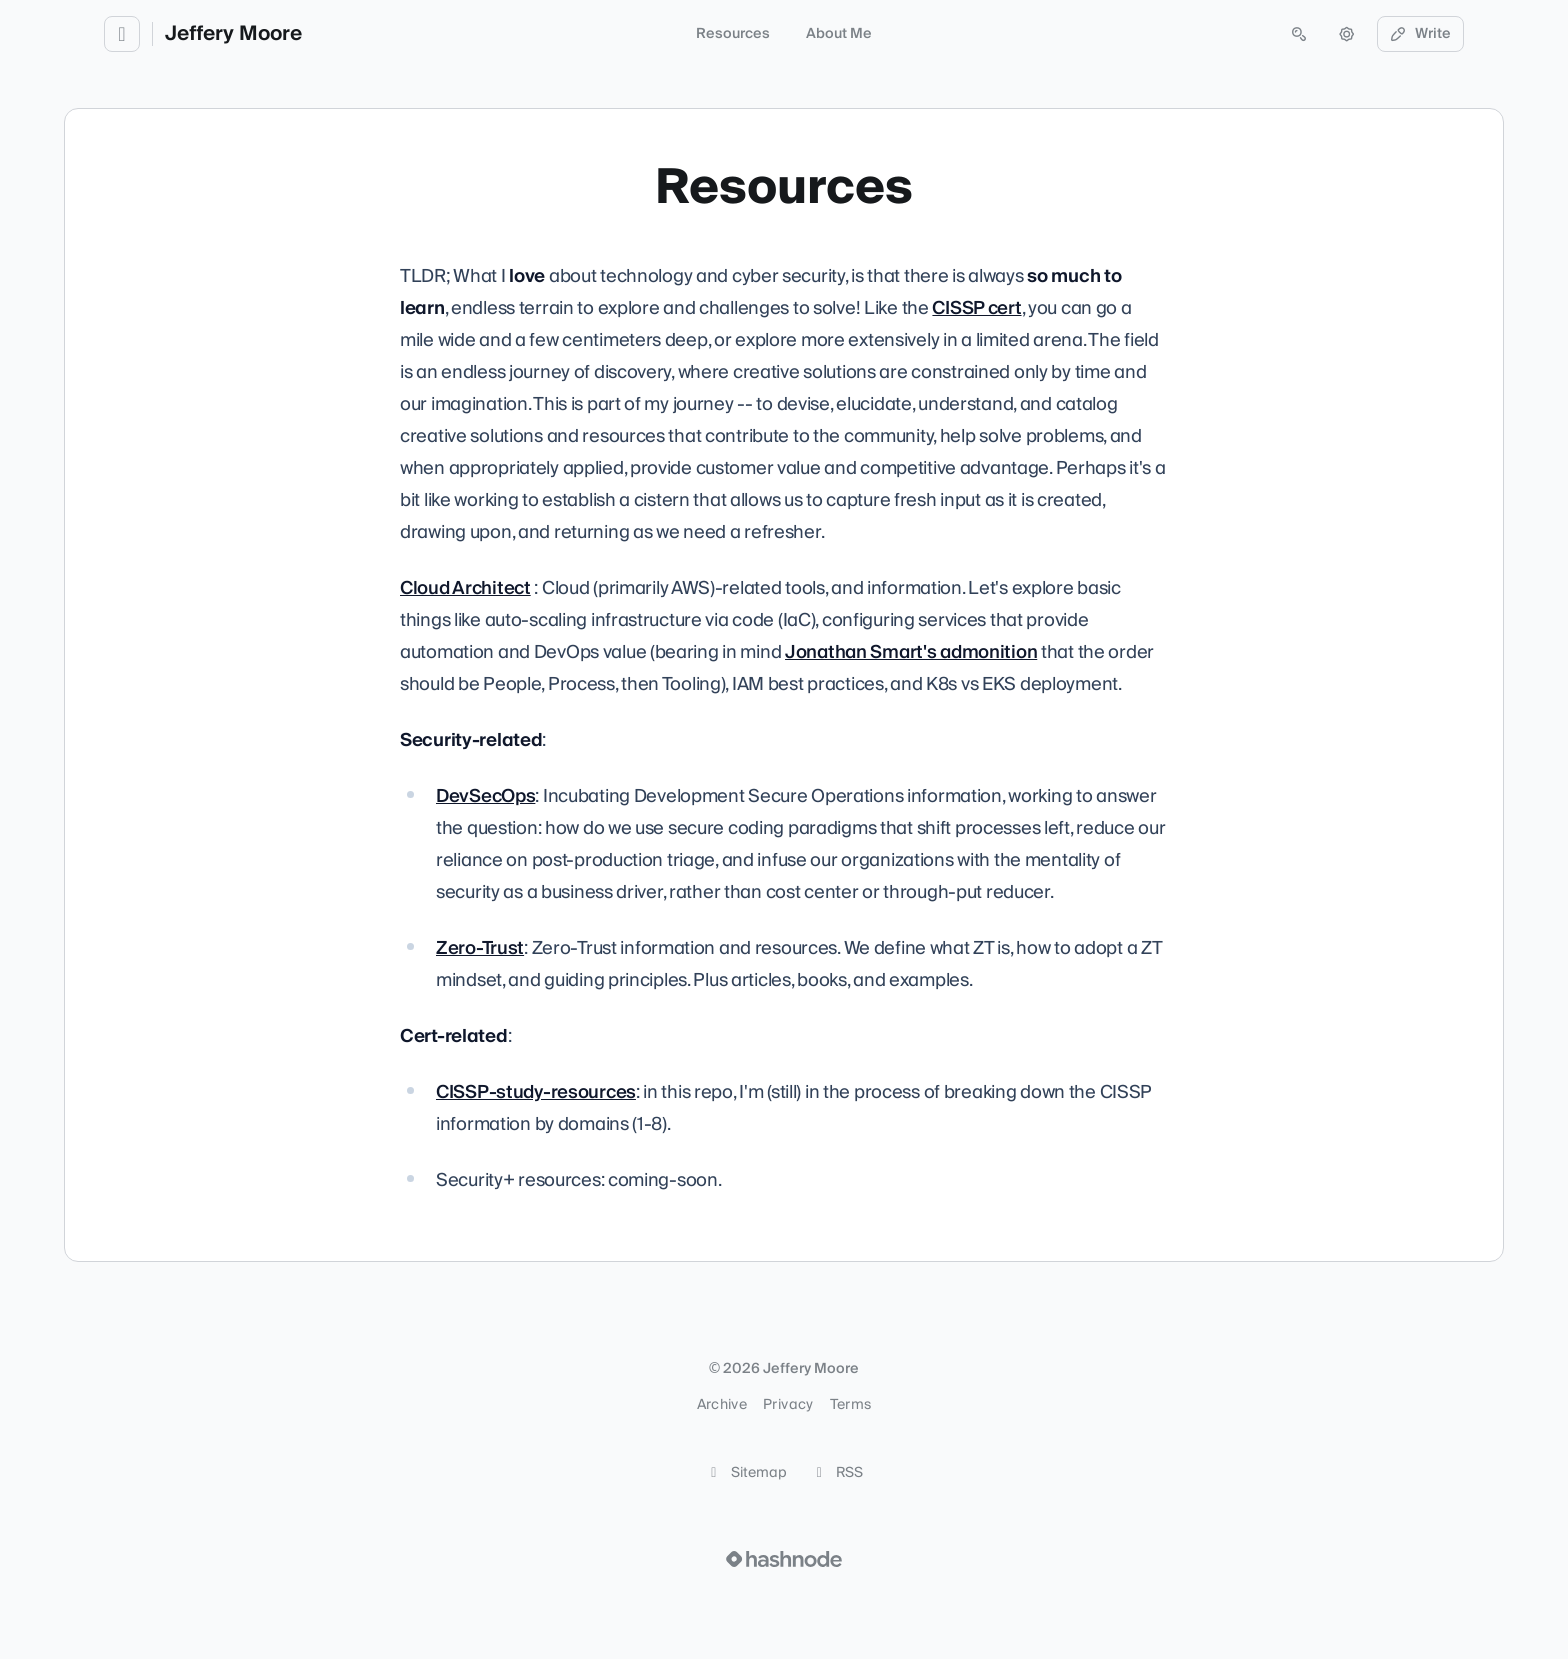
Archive (722, 1405)
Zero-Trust (480, 948)
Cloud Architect (465, 588)
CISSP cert (976, 308)
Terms (851, 1405)
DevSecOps (485, 796)
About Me (839, 34)
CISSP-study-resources (536, 1092)
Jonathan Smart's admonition (911, 652)
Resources (733, 34)
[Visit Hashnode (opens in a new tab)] (784, 1559)
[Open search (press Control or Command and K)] (1299, 34)
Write (1421, 34)
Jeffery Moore (233, 34)
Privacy (788, 1405)
